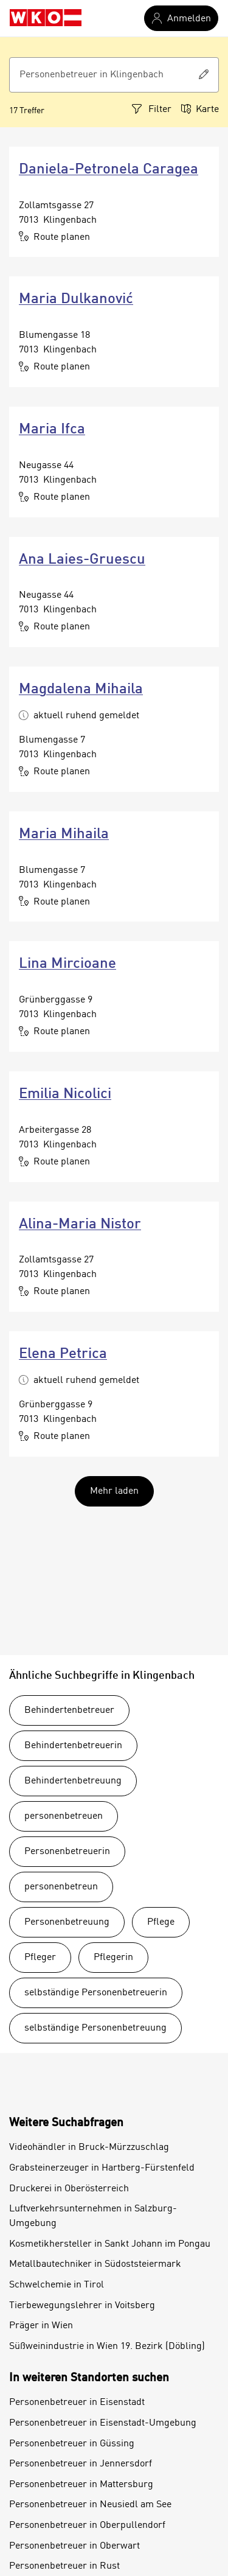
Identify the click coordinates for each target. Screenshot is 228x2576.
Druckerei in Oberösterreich (69, 2189)
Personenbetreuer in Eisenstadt (77, 2402)
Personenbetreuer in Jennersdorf (80, 2464)
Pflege (160, 1922)
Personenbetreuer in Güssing (71, 2444)
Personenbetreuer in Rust (64, 2566)
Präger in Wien (41, 2326)
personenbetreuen (63, 1816)
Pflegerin (113, 1957)
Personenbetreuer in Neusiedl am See (90, 2505)
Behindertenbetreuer (69, 1710)
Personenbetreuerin (67, 1852)
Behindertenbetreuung (73, 1781)
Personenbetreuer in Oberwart (74, 2546)
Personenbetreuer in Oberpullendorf (87, 2525)
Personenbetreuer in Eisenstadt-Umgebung (102, 2423)
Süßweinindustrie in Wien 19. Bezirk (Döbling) (107, 2346)
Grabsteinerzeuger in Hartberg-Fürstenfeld (102, 2168)
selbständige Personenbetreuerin (95, 1993)
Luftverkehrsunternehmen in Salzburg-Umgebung (93, 2216)
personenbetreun (61, 1887)
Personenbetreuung (66, 1922)
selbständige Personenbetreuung (95, 2028)
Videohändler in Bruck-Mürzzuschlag (89, 2147)
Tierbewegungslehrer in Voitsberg (82, 2306)
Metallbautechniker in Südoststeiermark (95, 2264)
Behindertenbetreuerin (73, 1746)
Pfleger (40, 1957)
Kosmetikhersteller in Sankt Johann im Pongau (109, 2244)
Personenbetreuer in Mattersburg (81, 2485)
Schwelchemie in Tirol (56, 2285)
